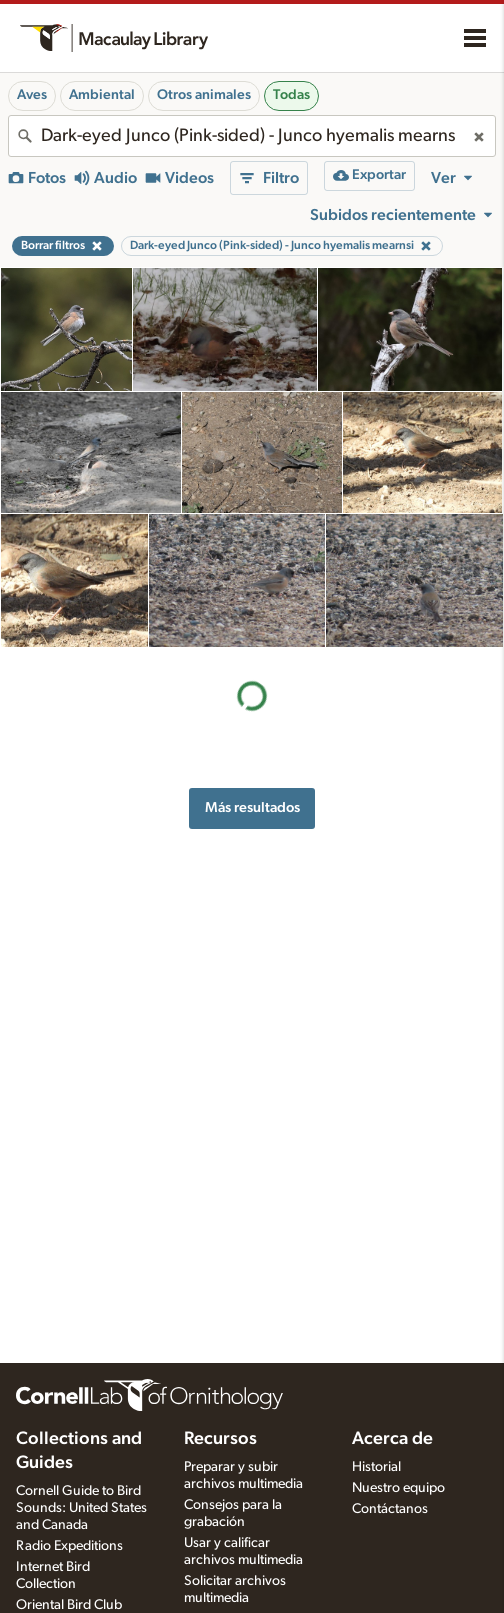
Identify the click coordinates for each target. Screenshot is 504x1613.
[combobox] (252, 136)
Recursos (220, 1439)
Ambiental (102, 95)
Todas (291, 95)
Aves (32, 95)
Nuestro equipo (398, 1488)
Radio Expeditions (69, 1546)
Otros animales (204, 95)
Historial (376, 1467)
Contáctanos (390, 1509)
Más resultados (252, 807)
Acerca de (392, 1439)
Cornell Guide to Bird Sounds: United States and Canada (81, 1508)
